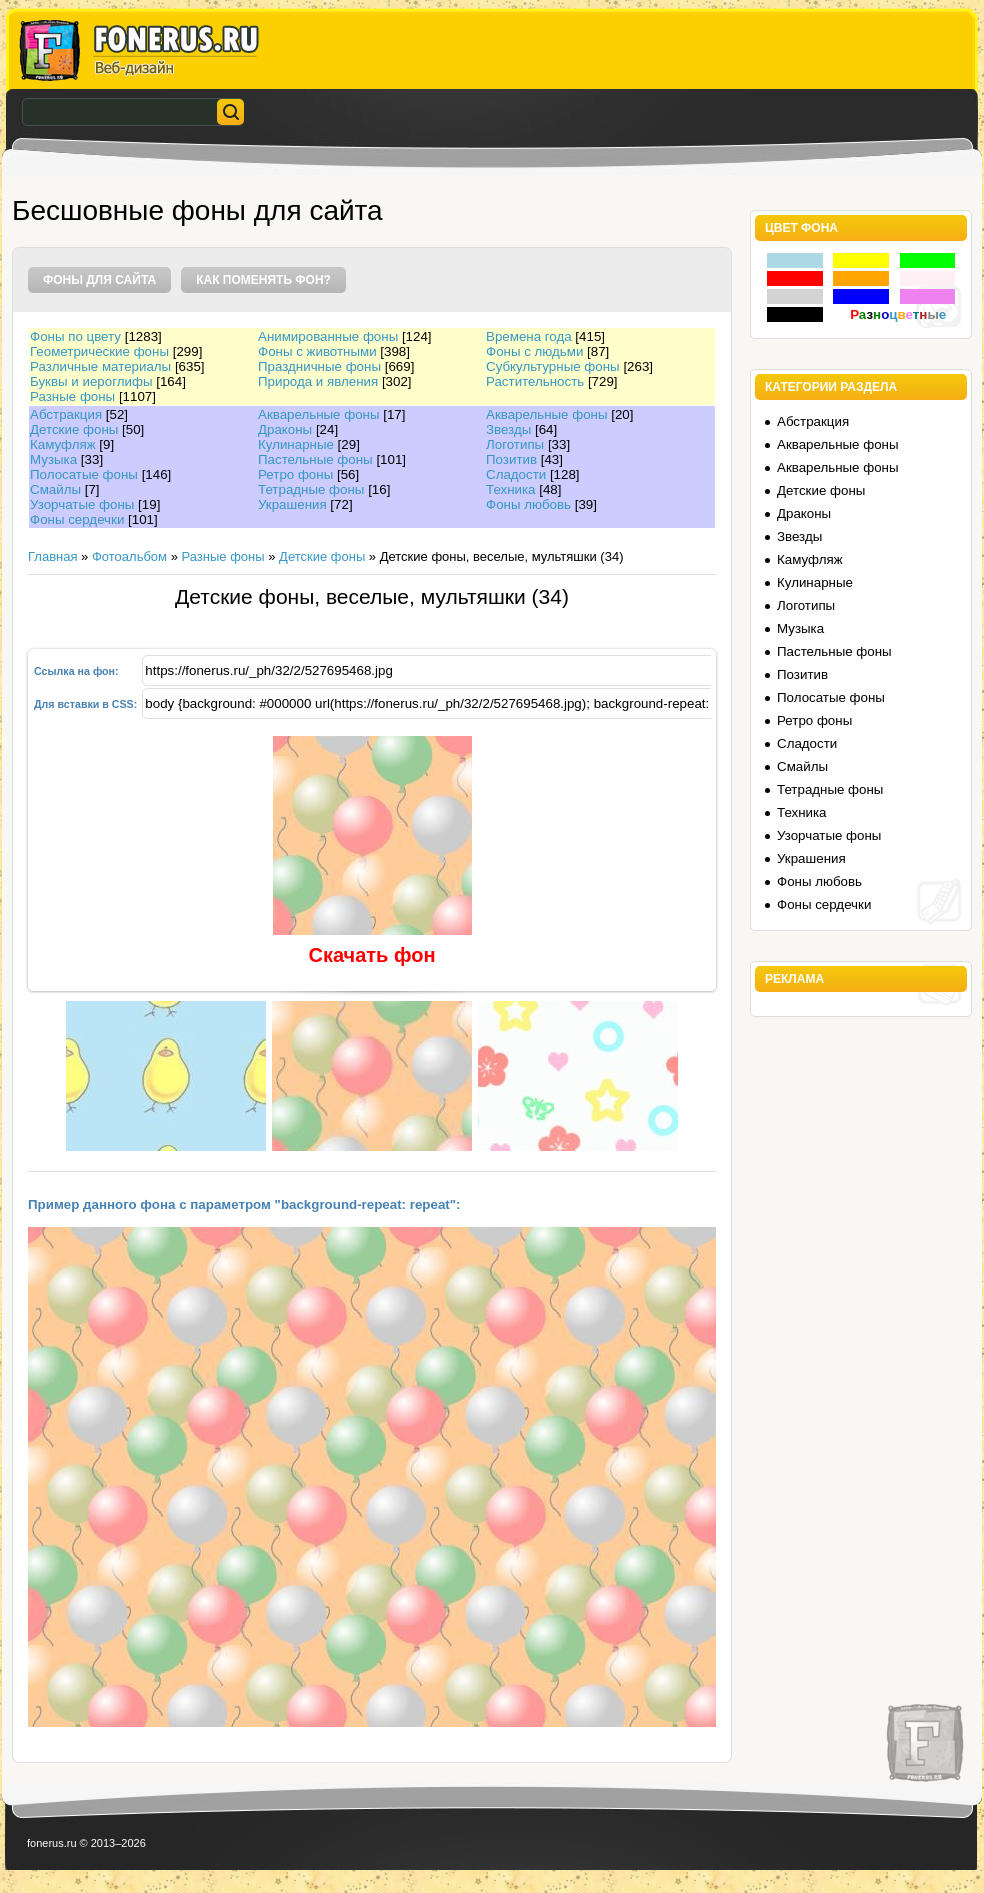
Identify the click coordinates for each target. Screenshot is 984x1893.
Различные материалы (100, 366)
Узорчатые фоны (82, 504)
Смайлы (55, 489)
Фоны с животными (317, 351)
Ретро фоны (295, 474)
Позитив (511, 459)
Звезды (508, 429)
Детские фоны (74, 429)
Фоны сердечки (77, 519)
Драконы (285, 429)
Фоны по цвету (75, 336)
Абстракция (66, 414)
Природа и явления (318, 381)
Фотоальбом (129, 556)
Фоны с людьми (534, 351)
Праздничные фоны (319, 366)
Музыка (53, 459)
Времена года (529, 336)
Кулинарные (296, 444)
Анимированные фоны (328, 336)
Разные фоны (72, 396)
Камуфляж (63, 444)
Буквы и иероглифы (91, 381)
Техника (511, 489)
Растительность (535, 381)
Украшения (292, 504)
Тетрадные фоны (311, 489)
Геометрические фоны (99, 351)
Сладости (516, 474)
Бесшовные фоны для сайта (197, 210)
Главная (52, 556)
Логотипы (515, 444)
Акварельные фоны (319, 414)
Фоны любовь (528, 504)
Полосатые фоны (84, 474)
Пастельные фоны (315, 459)
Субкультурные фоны (553, 366)
